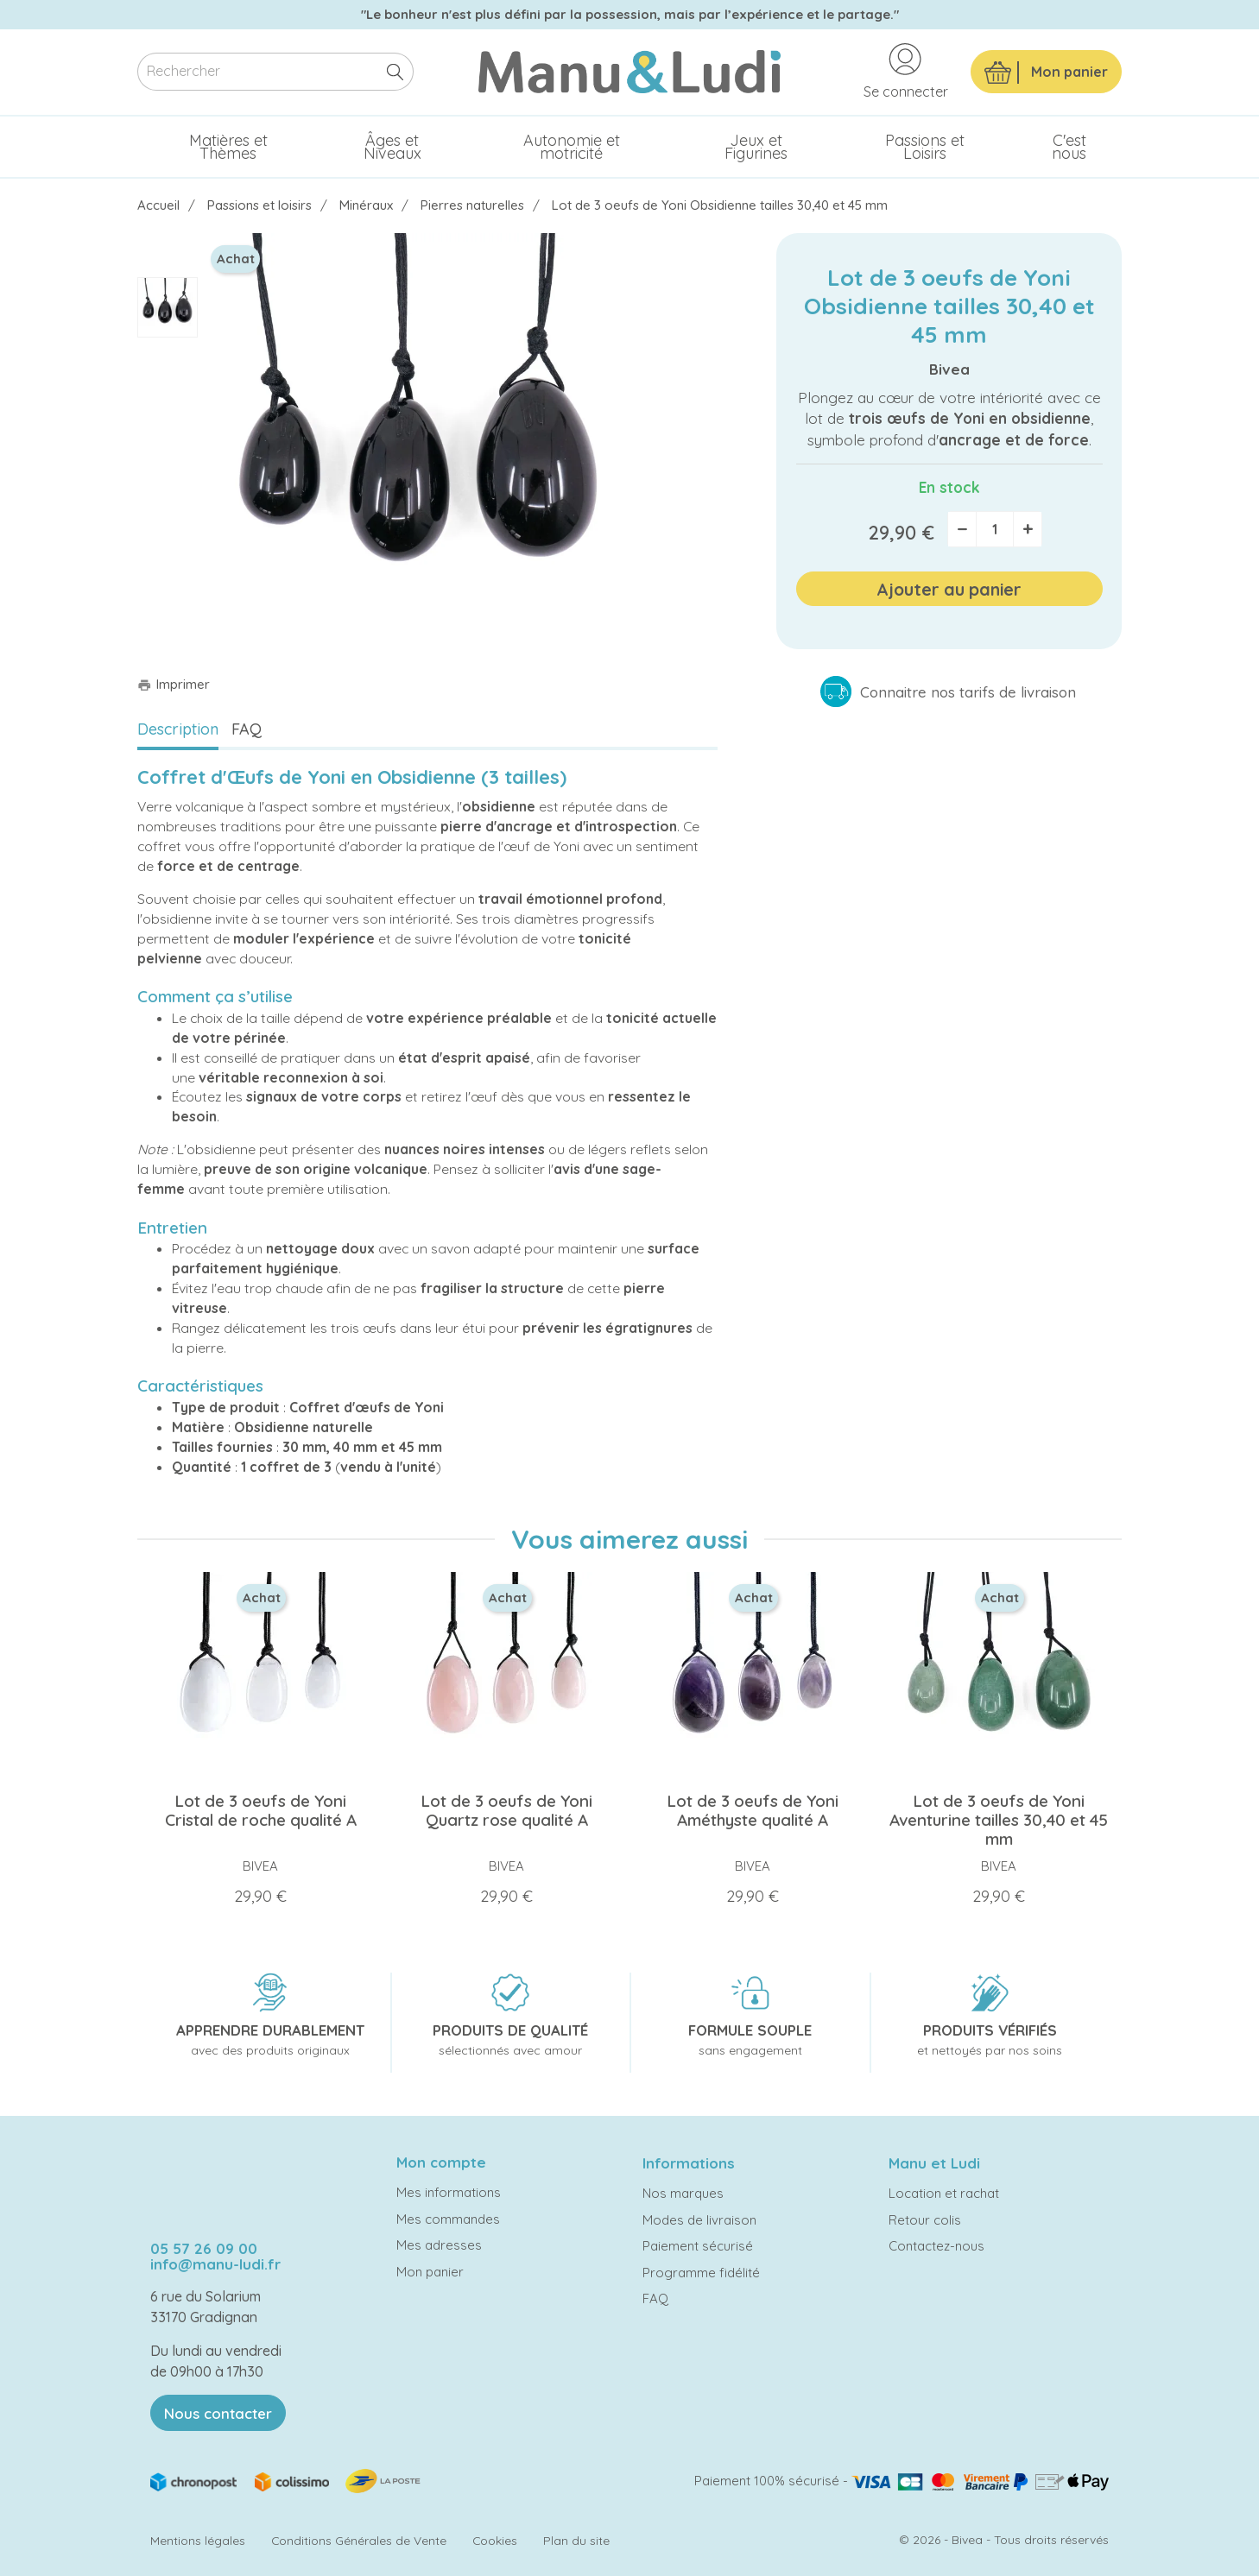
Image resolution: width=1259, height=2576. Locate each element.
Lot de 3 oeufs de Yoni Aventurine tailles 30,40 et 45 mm (998, 1819)
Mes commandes (448, 2219)
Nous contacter (218, 2413)
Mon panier (430, 2271)
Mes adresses (439, 2245)
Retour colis (925, 2220)
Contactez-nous (936, 2246)
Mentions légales (197, 2540)
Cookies (494, 2540)
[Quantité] (995, 529)
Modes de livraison (699, 2220)
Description (177, 729)
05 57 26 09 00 (203, 2248)
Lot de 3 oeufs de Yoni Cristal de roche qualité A (261, 1810)
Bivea (949, 369)
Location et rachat (944, 2193)
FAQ (246, 729)
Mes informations (448, 2192)
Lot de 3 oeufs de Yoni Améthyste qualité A (752, 1810)
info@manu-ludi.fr (215, 2264)
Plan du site (576, 2540)
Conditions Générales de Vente (358, 2540)
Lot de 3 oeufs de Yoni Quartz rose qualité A (506, 1810)
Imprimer (173, 684)
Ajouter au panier (949, 589)
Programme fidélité (701, 2272)
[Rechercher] (275, 72)
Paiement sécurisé (697, 2246)
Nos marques (683, 2193)
